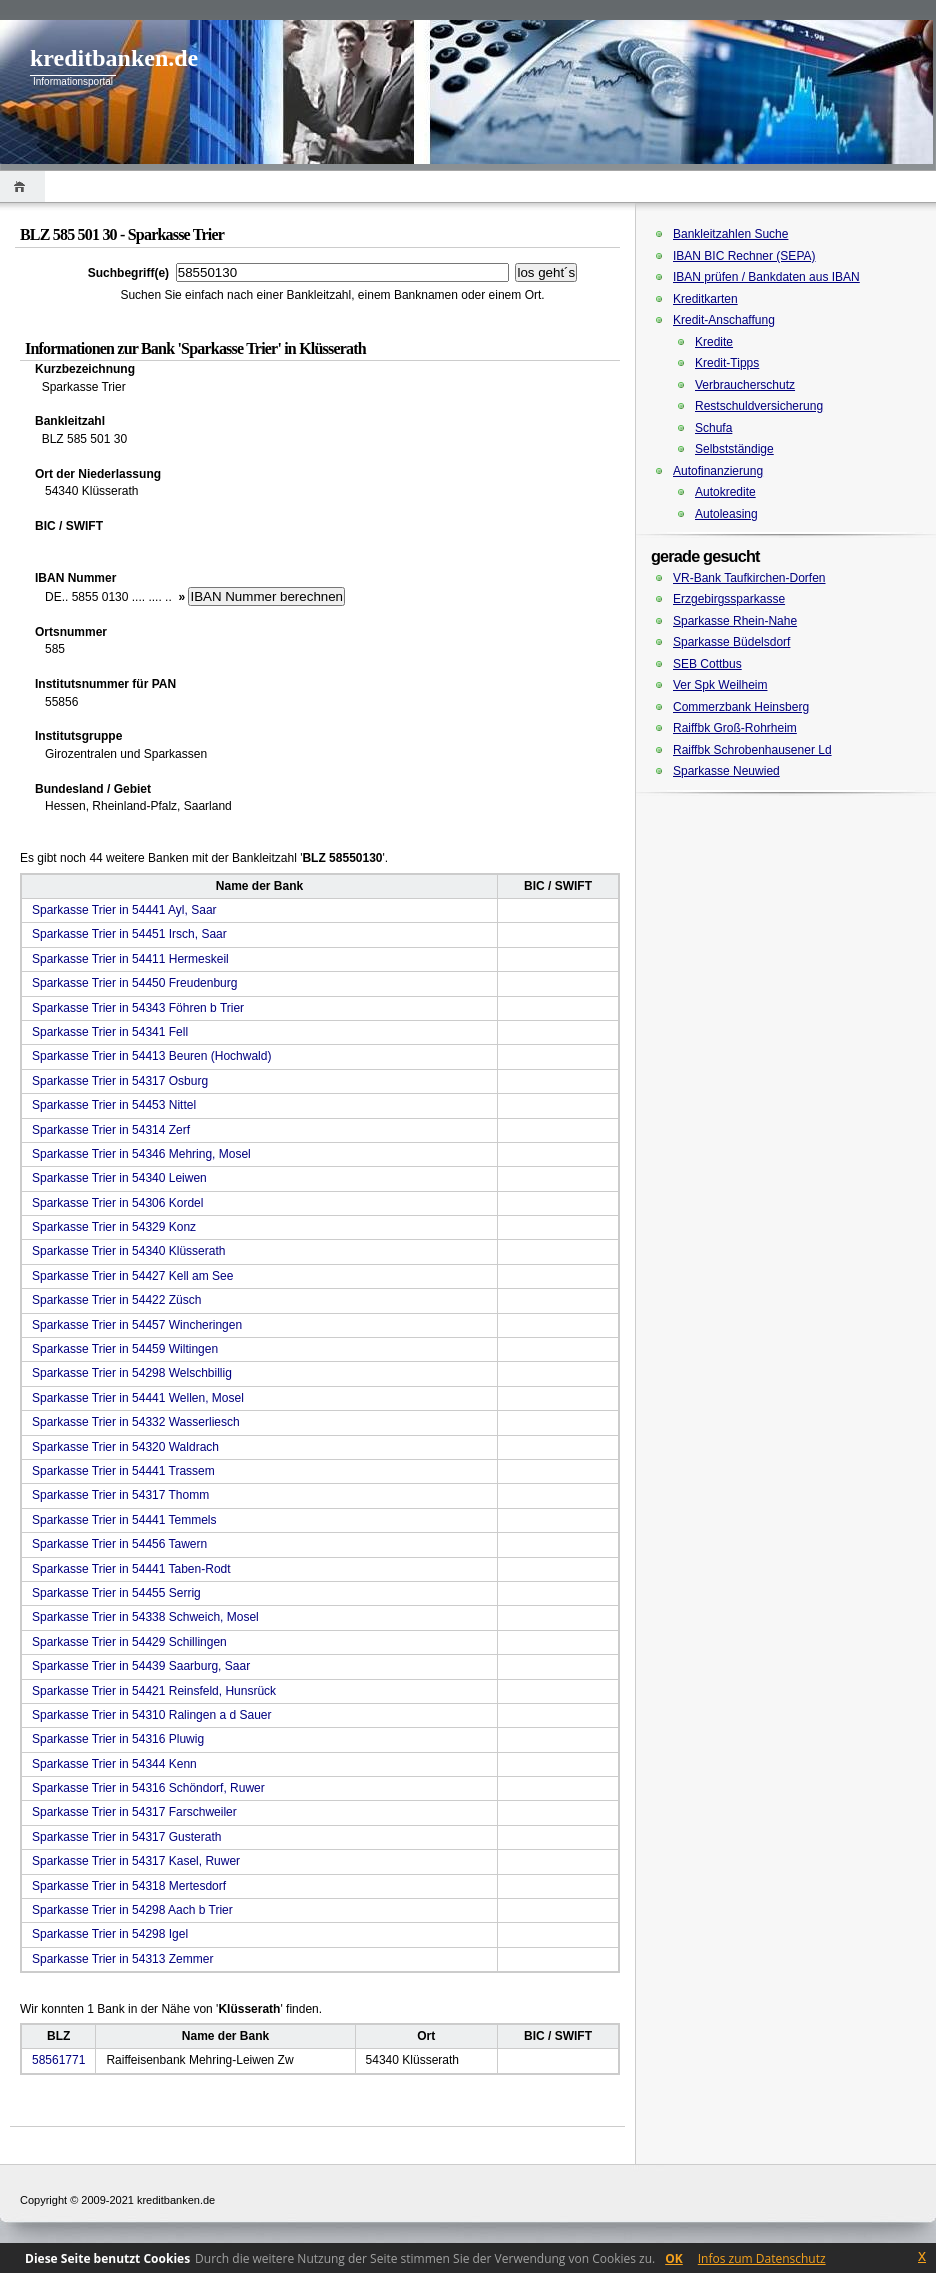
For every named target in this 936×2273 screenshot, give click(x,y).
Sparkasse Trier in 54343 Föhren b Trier (138, 1008)
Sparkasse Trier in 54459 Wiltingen (125, 1349)
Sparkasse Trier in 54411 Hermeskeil (130, 959)
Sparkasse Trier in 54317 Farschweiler (134, 1812)
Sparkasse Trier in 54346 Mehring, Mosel (141, 1154)
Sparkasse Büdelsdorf (731, 642)
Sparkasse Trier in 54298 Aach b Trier (132, 1910)
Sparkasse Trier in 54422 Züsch (116, 1300)
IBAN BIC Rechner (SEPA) (744, 256)
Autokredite (725, 492)
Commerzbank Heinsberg (741, 707)
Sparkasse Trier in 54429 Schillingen (129, 1642)
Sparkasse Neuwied (726, 771)
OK (674, 2258)
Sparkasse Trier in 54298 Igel (110, 1934)
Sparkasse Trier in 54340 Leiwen (119, 1178)
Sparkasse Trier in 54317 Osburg (120, 1081)
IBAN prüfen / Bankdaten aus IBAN (766, 277)
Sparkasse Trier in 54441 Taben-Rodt (131, 1569)
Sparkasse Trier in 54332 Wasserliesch (136, 1422)
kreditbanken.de (114, 58)
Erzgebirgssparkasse (729, 599)
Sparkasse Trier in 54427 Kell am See (132, 1276)
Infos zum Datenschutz (762, 2258)
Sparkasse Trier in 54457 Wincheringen (137, 1325)
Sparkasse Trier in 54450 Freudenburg (134, 983)
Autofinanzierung (718, 471)
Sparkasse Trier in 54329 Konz (114, 1227)
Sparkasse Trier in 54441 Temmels (124, 1520)
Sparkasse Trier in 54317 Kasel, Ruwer (136, 1861)
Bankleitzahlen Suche (730, 234)
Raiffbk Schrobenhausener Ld (752, 750)
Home (22, 186)
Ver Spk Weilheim (720, 685)
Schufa (713, 428)
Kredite (714, 342)
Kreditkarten (705, 299)
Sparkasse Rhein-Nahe (735, 621)
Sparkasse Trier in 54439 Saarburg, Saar (141, 1666)
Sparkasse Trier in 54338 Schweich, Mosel (145, 1617)
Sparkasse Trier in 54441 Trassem (123, 1471)
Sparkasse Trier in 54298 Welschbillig (132, 1373)
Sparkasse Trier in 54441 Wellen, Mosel (138, 1398)
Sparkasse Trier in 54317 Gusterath (126, 1837)
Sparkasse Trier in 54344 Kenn (114, 1764)
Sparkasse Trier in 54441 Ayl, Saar (124, 910)
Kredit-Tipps (727, 363)
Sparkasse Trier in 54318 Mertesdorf (129, 1886)
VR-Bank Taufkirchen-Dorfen (749, 578)
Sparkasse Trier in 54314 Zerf (111, 1130)
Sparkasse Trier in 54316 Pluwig (118, 1739)
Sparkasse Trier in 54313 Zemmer (122, 1959)
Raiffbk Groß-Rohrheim (735, 728)
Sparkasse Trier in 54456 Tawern (119, 1544)
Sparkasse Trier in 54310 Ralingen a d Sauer (151, 1715)
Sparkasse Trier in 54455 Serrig (116, 1593)
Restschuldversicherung (759, 406)
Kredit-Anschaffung (724, 320)
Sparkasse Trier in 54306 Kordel (117, 1203)
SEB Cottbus (707, 664)
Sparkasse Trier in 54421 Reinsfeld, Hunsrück (154, 1691)
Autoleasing (726, 514)
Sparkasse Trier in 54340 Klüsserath (128, 1251)
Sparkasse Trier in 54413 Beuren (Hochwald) (151, 1056)
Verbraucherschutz (745, 385)
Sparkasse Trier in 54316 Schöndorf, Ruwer (148, 1788)
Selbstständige (734, 449)
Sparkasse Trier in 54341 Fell (110, 1032)
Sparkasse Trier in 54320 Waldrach (125, 1447)
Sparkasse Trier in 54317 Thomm (120, 1495)
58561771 (58, 2060)
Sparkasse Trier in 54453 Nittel (114, 1105)
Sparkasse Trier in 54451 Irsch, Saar (129, 934)
